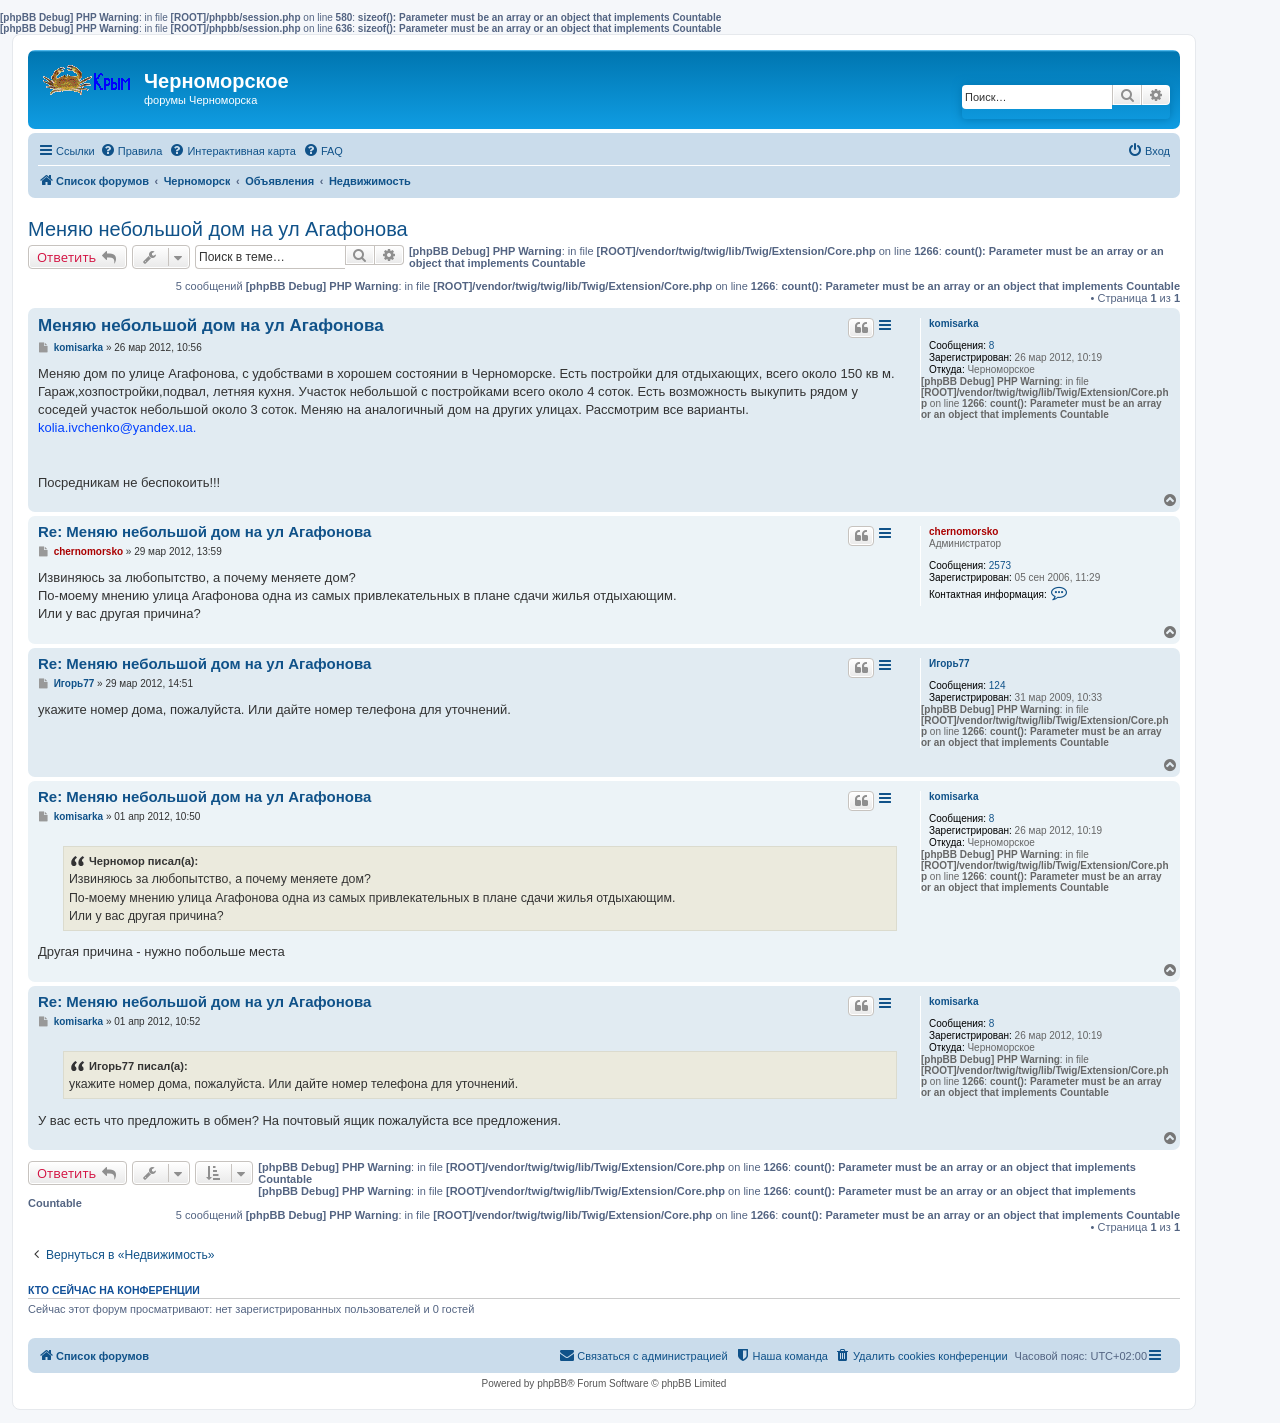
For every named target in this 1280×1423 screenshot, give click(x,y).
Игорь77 (949, 663)
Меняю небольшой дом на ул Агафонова (218, 229)
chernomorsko (963, 531)
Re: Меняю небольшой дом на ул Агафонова (204, 531)
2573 (1000, 565)
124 (997, 685)
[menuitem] (131, 151)
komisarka (953, 323)
